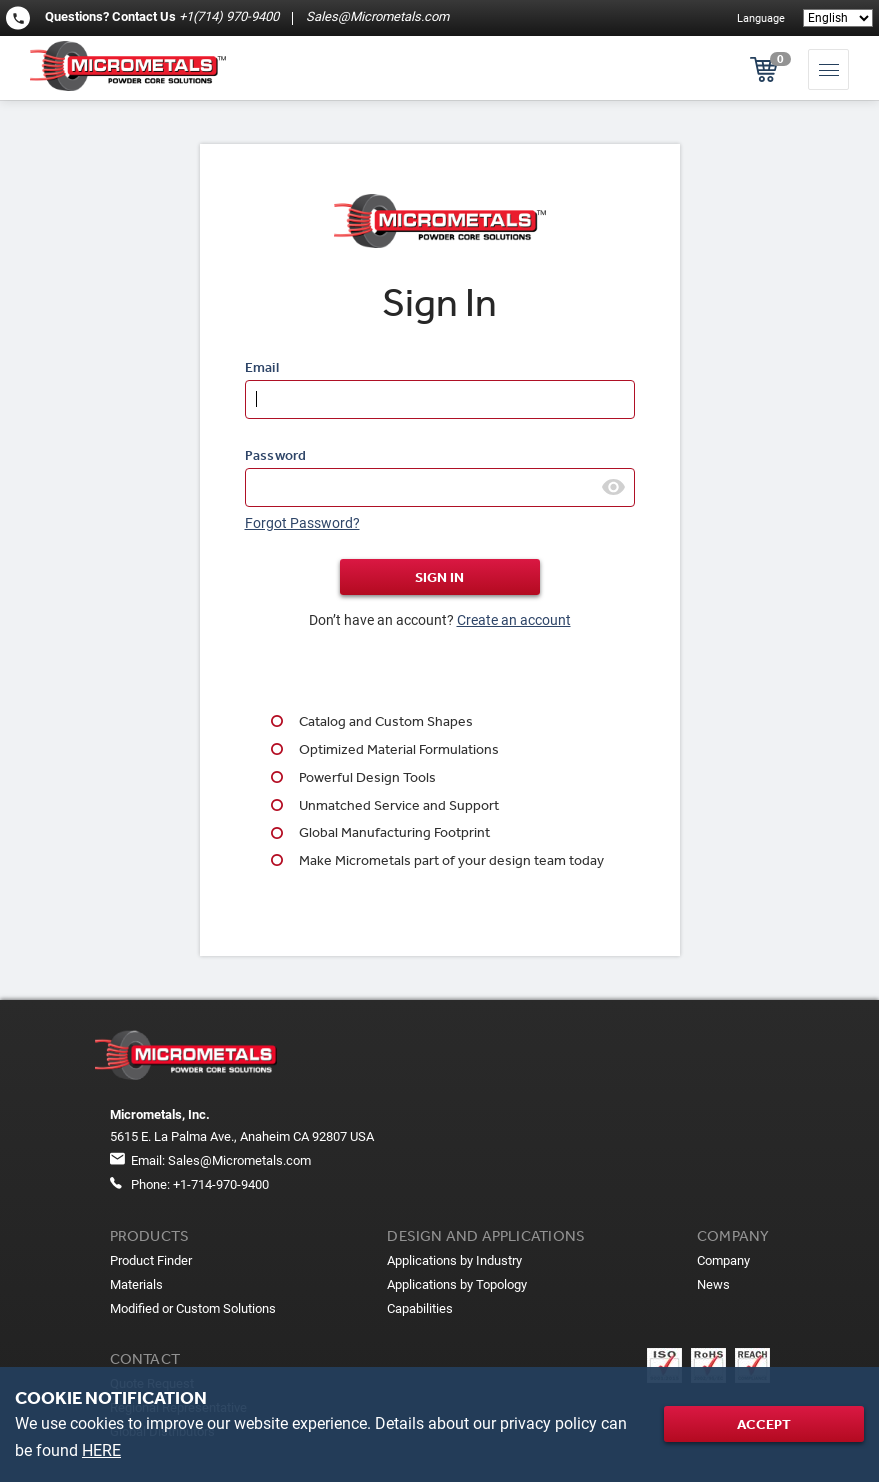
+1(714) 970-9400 (229, 16)
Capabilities (420, 1308)
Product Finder (151, 1260)
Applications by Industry (454, 1260)
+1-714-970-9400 (221, 1184)
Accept (764, 1424)
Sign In (439, 577)
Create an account (514, 620)
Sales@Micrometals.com (376, 16)
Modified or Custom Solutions (193, 1308)
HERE (101, 1450)
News (713, 1284)
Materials (136, 1284)
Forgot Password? (302, 523)
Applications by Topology (457, 1284)
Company (723, 1260)
